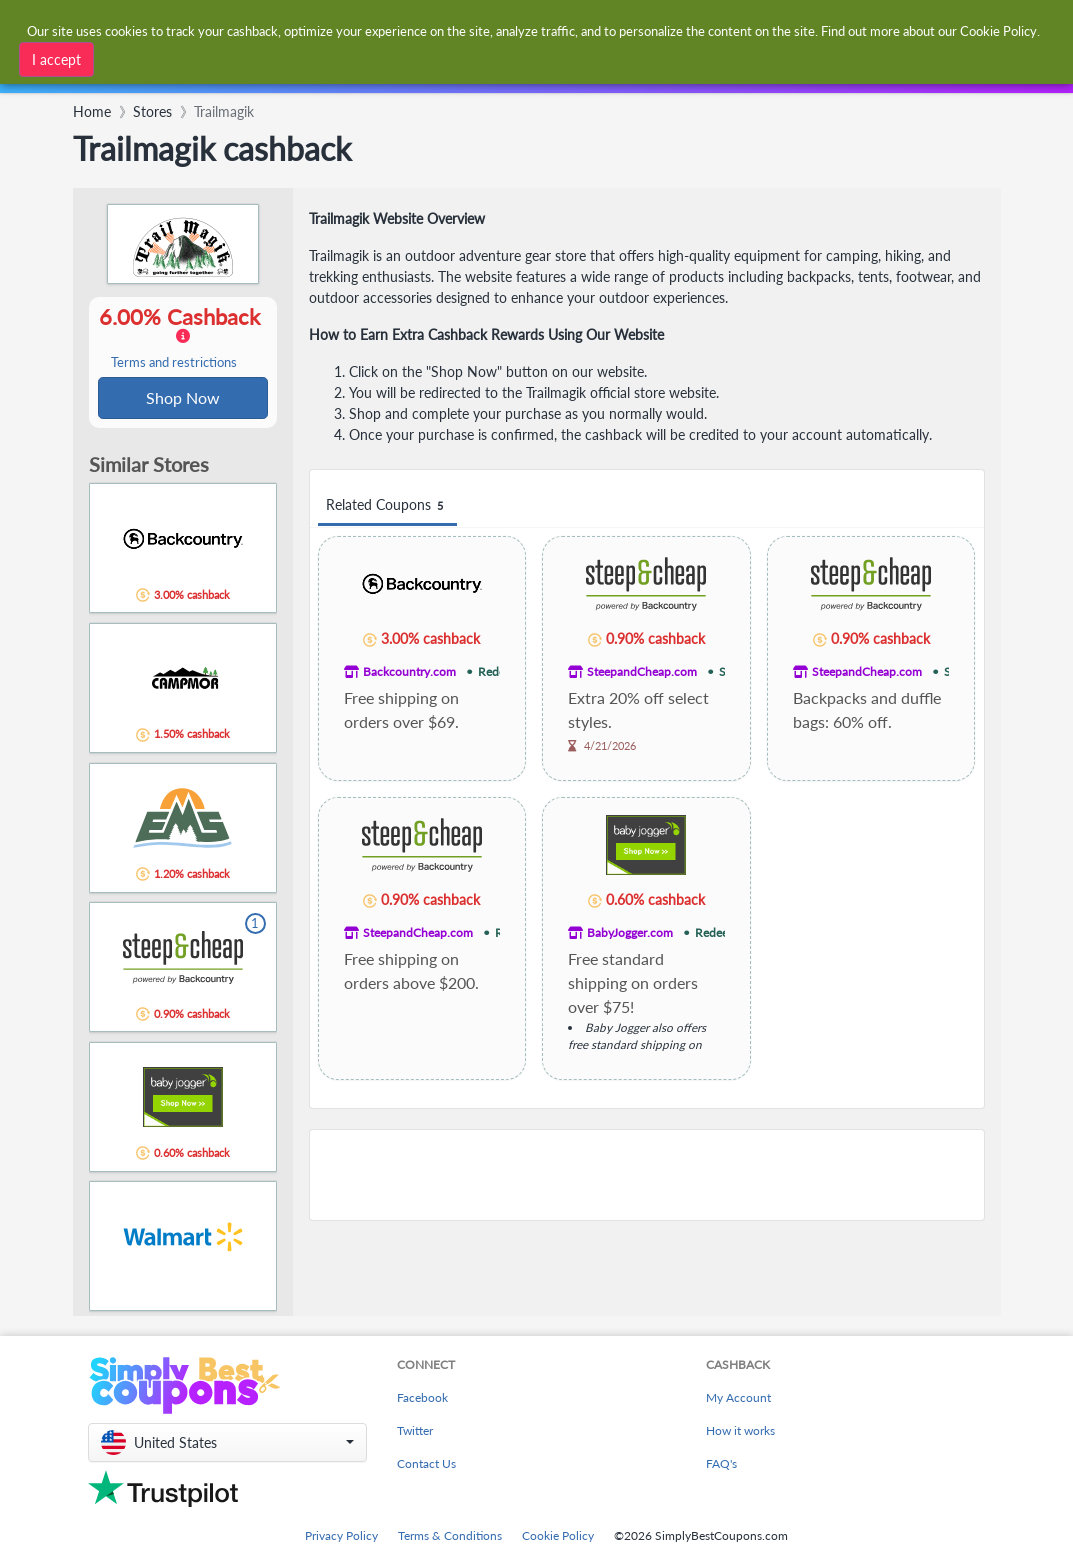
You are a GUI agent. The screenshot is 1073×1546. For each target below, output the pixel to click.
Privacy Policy (341, 1537)
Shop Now (183, 398)
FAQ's (721, 1465)
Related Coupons (387, 505)
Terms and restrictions (174, 363)
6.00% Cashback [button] (183, 338)
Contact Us (426, 1465)
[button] (227, 1444)
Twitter (415, 1432)
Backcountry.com (409, 671)
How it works (740, 1432)
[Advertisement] (647, 1175)
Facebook (422, 1399)
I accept (56, 59)
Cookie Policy (558, 1537)
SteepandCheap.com (642, 671)
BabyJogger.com (630, 932)
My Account (738, 1399)
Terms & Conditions (450, 1537)
